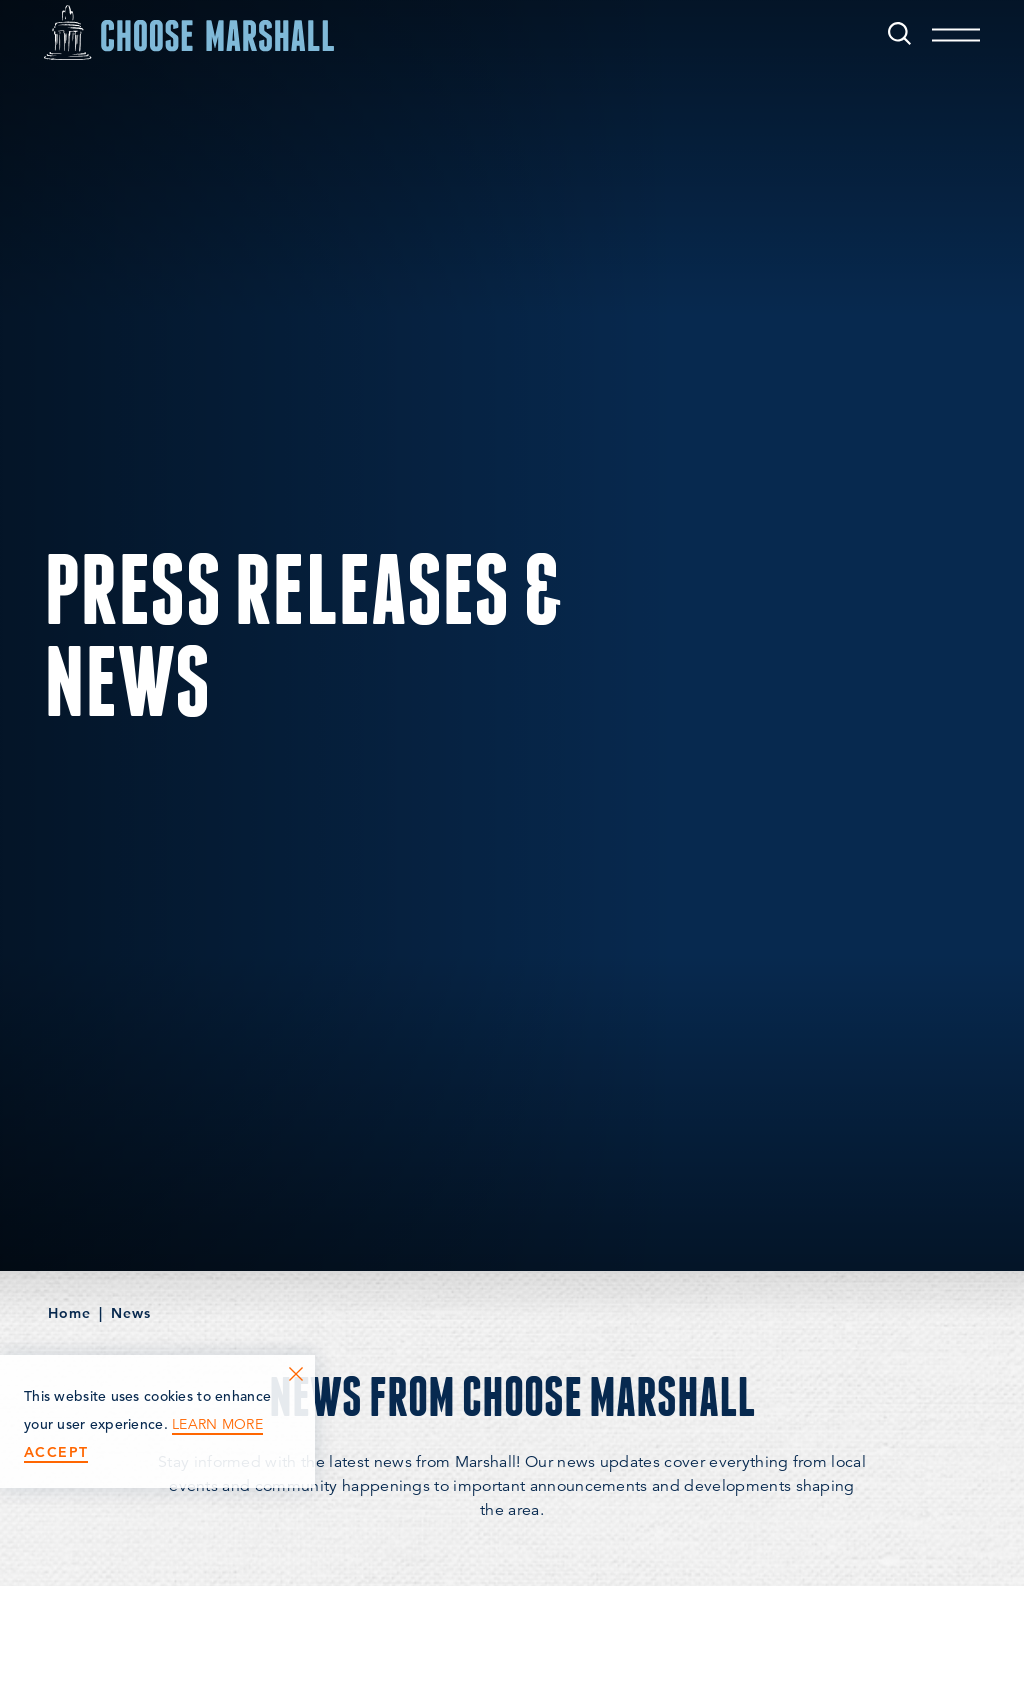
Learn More (217, 1424)
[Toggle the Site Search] (899, 32)
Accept (56, 1452)
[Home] (189, 32)
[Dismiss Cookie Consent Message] (296, 1374)
